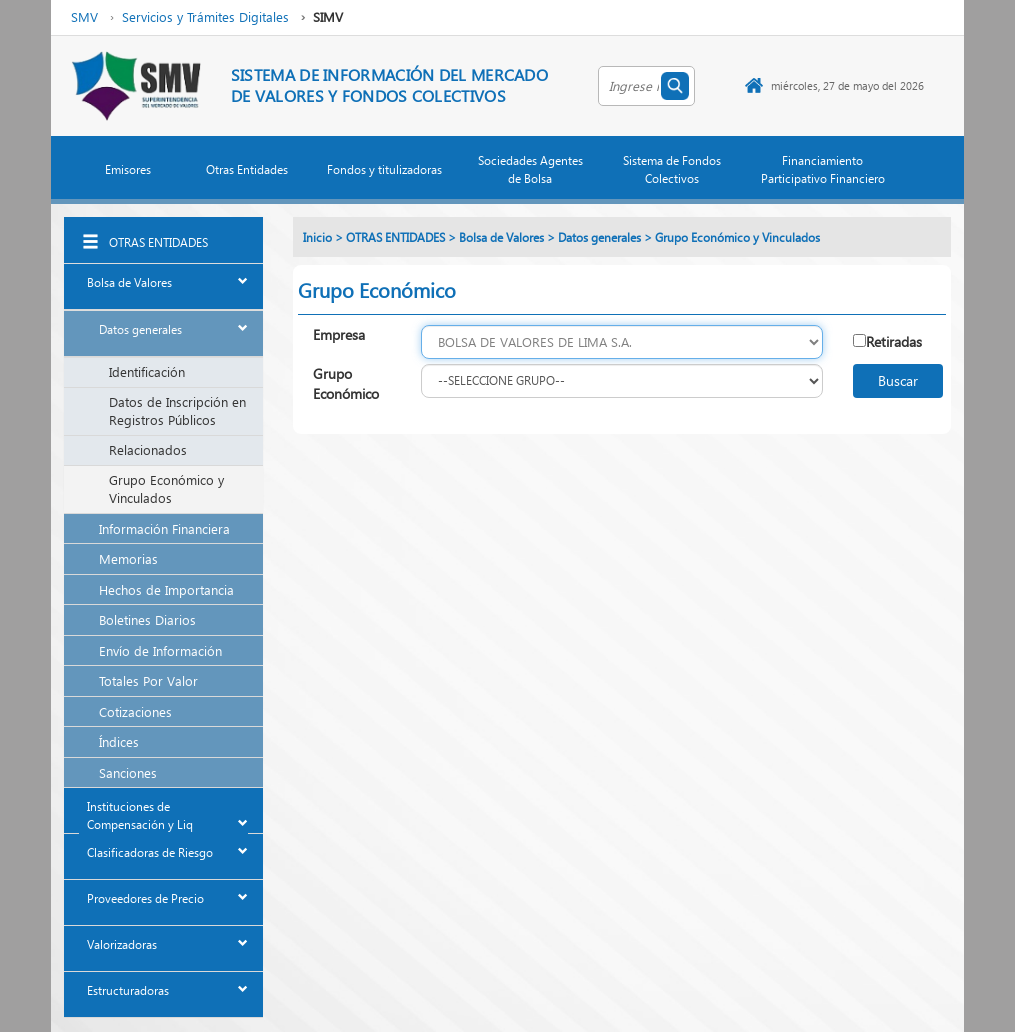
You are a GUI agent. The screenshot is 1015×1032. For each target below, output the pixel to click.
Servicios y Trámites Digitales (205, 16)
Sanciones (128, 772)
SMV (84, 16)
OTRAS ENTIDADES (158, 242)
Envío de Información (160, 650)
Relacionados (148, 449)
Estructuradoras (128, 990)
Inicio (317, 237)
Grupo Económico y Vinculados (166, 489)
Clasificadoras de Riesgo (150, 852)
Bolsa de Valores (129, 282)
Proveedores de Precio (145, 898)
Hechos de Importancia (166, 589)
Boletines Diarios (147, 619)
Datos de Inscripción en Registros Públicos (177, 411)
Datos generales (140, 329)
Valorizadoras (122, 944)
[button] (129, 174)
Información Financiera (164, 528)
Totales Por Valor (148, 680)
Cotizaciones (135, 711)
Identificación (147, 371)
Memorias (128, 558)
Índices (119, 741)
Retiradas (894, 341)
